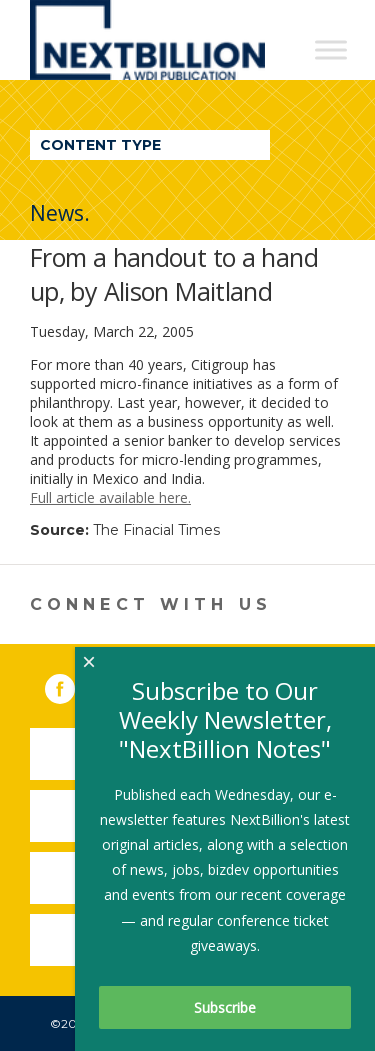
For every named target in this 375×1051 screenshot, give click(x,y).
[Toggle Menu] (331, 49)
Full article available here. (110, 497)
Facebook (74, 685)
